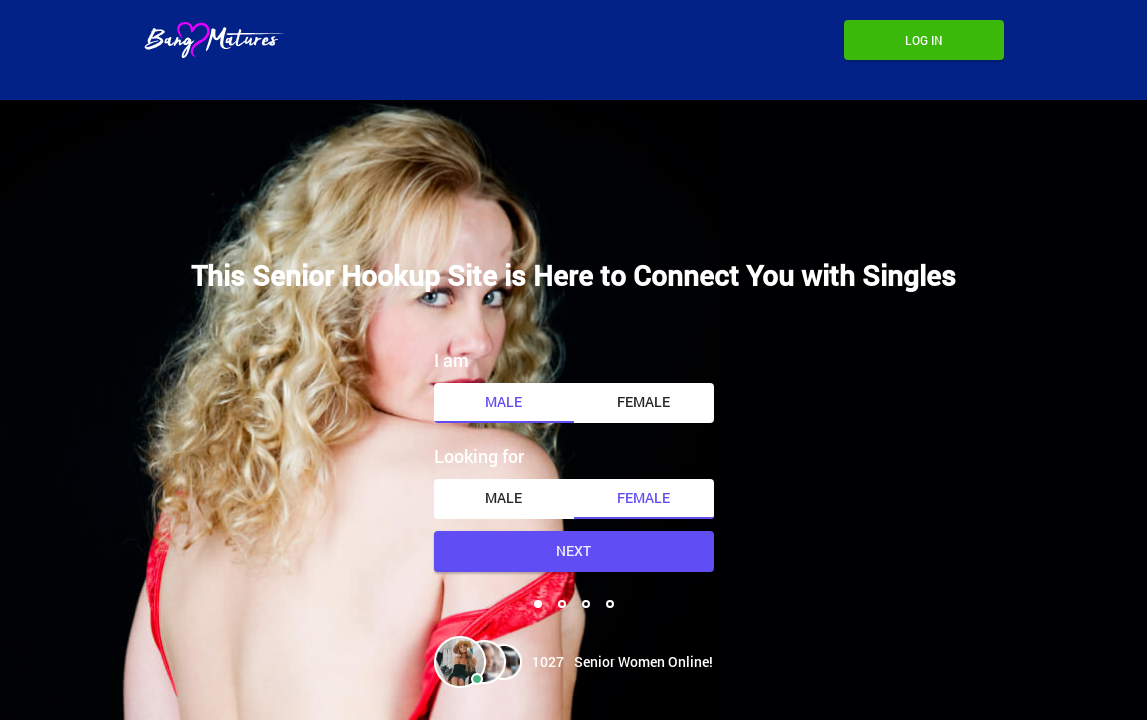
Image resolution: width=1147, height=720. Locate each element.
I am (451, 360)
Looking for (479, 456)
